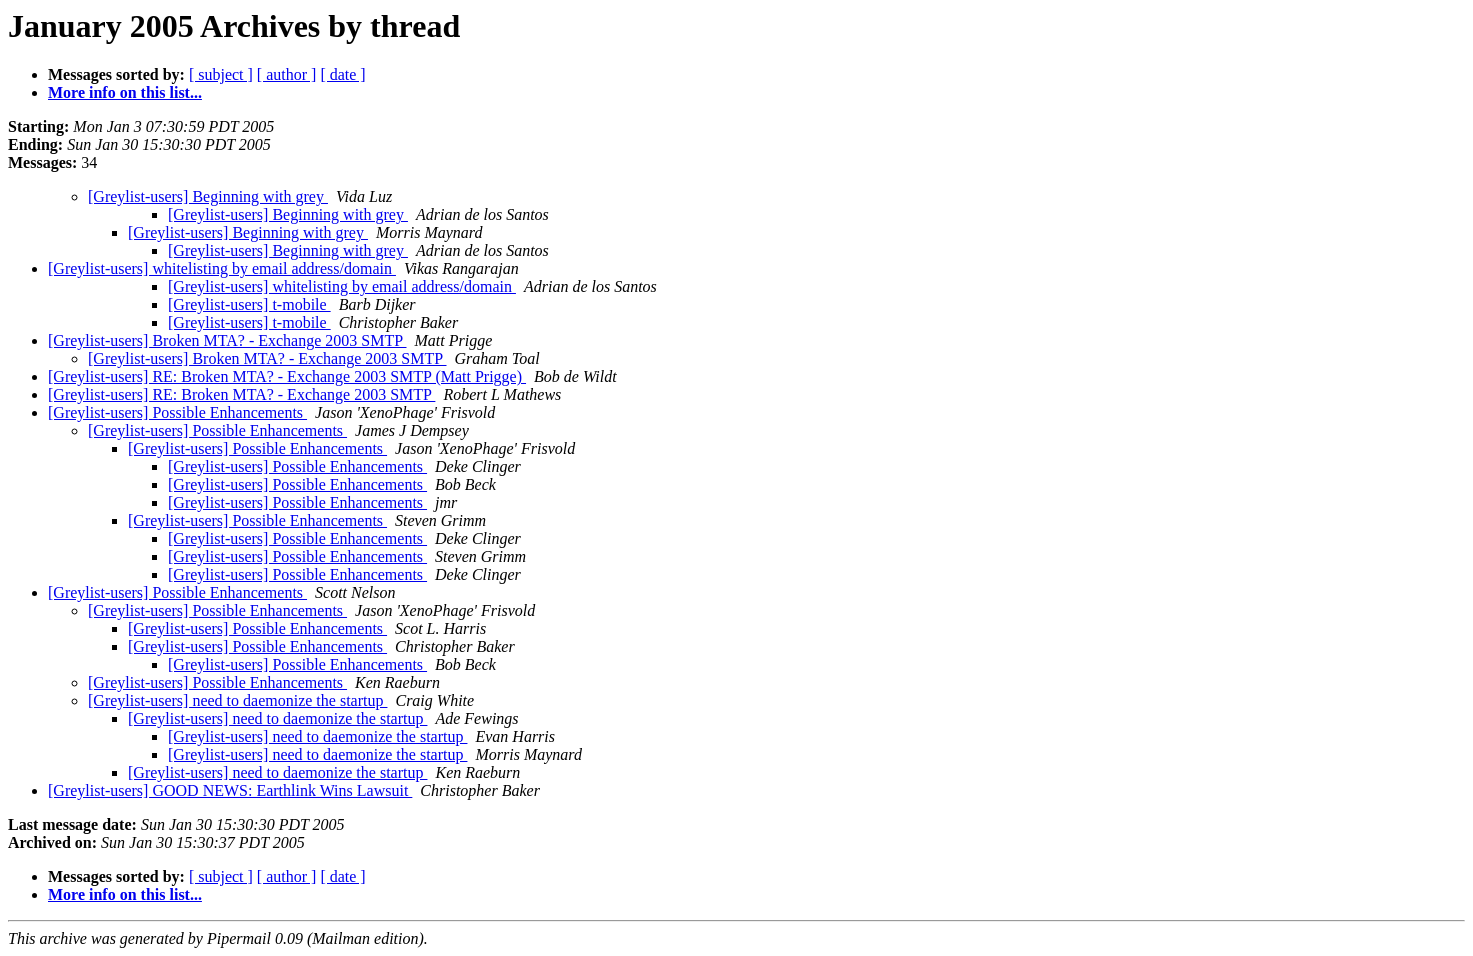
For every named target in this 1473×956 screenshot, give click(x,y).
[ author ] (287, 74)
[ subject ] (221, 74)
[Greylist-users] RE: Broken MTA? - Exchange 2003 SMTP (241, 394)
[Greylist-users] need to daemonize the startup (237, 700)
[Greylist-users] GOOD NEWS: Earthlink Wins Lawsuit (230, 790)
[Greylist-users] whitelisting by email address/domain (222, 268)
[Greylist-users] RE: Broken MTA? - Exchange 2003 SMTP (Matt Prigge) (287, 376)
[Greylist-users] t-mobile (249, 304)
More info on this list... (125, 92)
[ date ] (342, 74)
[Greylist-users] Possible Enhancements (177, 412)
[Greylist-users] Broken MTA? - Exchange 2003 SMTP (227, 340)
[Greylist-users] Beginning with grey (208, 196)
